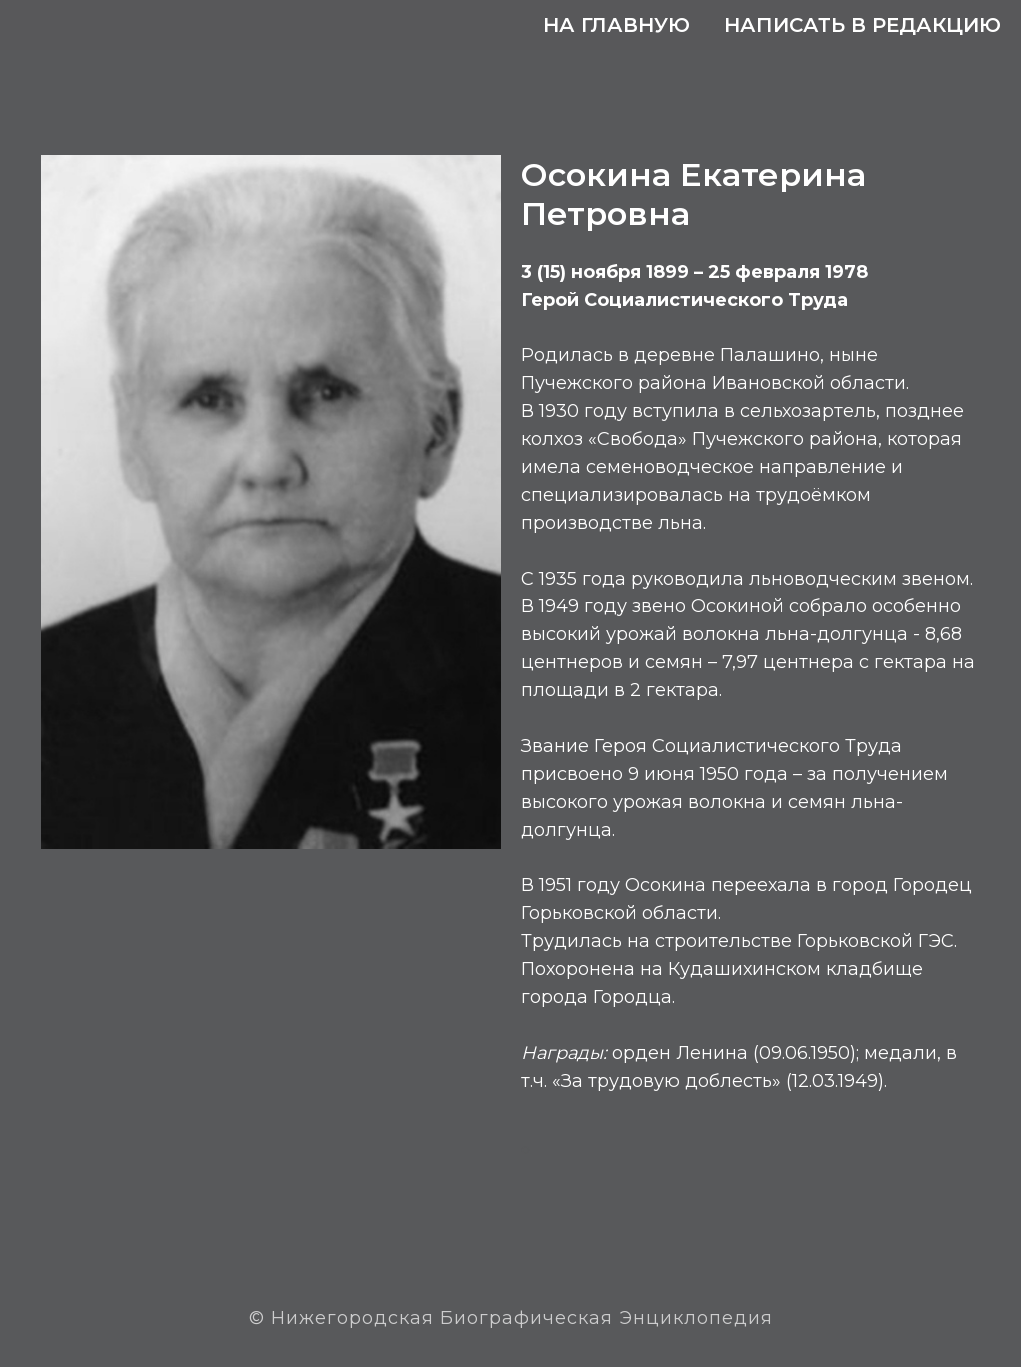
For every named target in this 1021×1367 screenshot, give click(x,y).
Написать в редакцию (862, 25)
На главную (616, 25)
